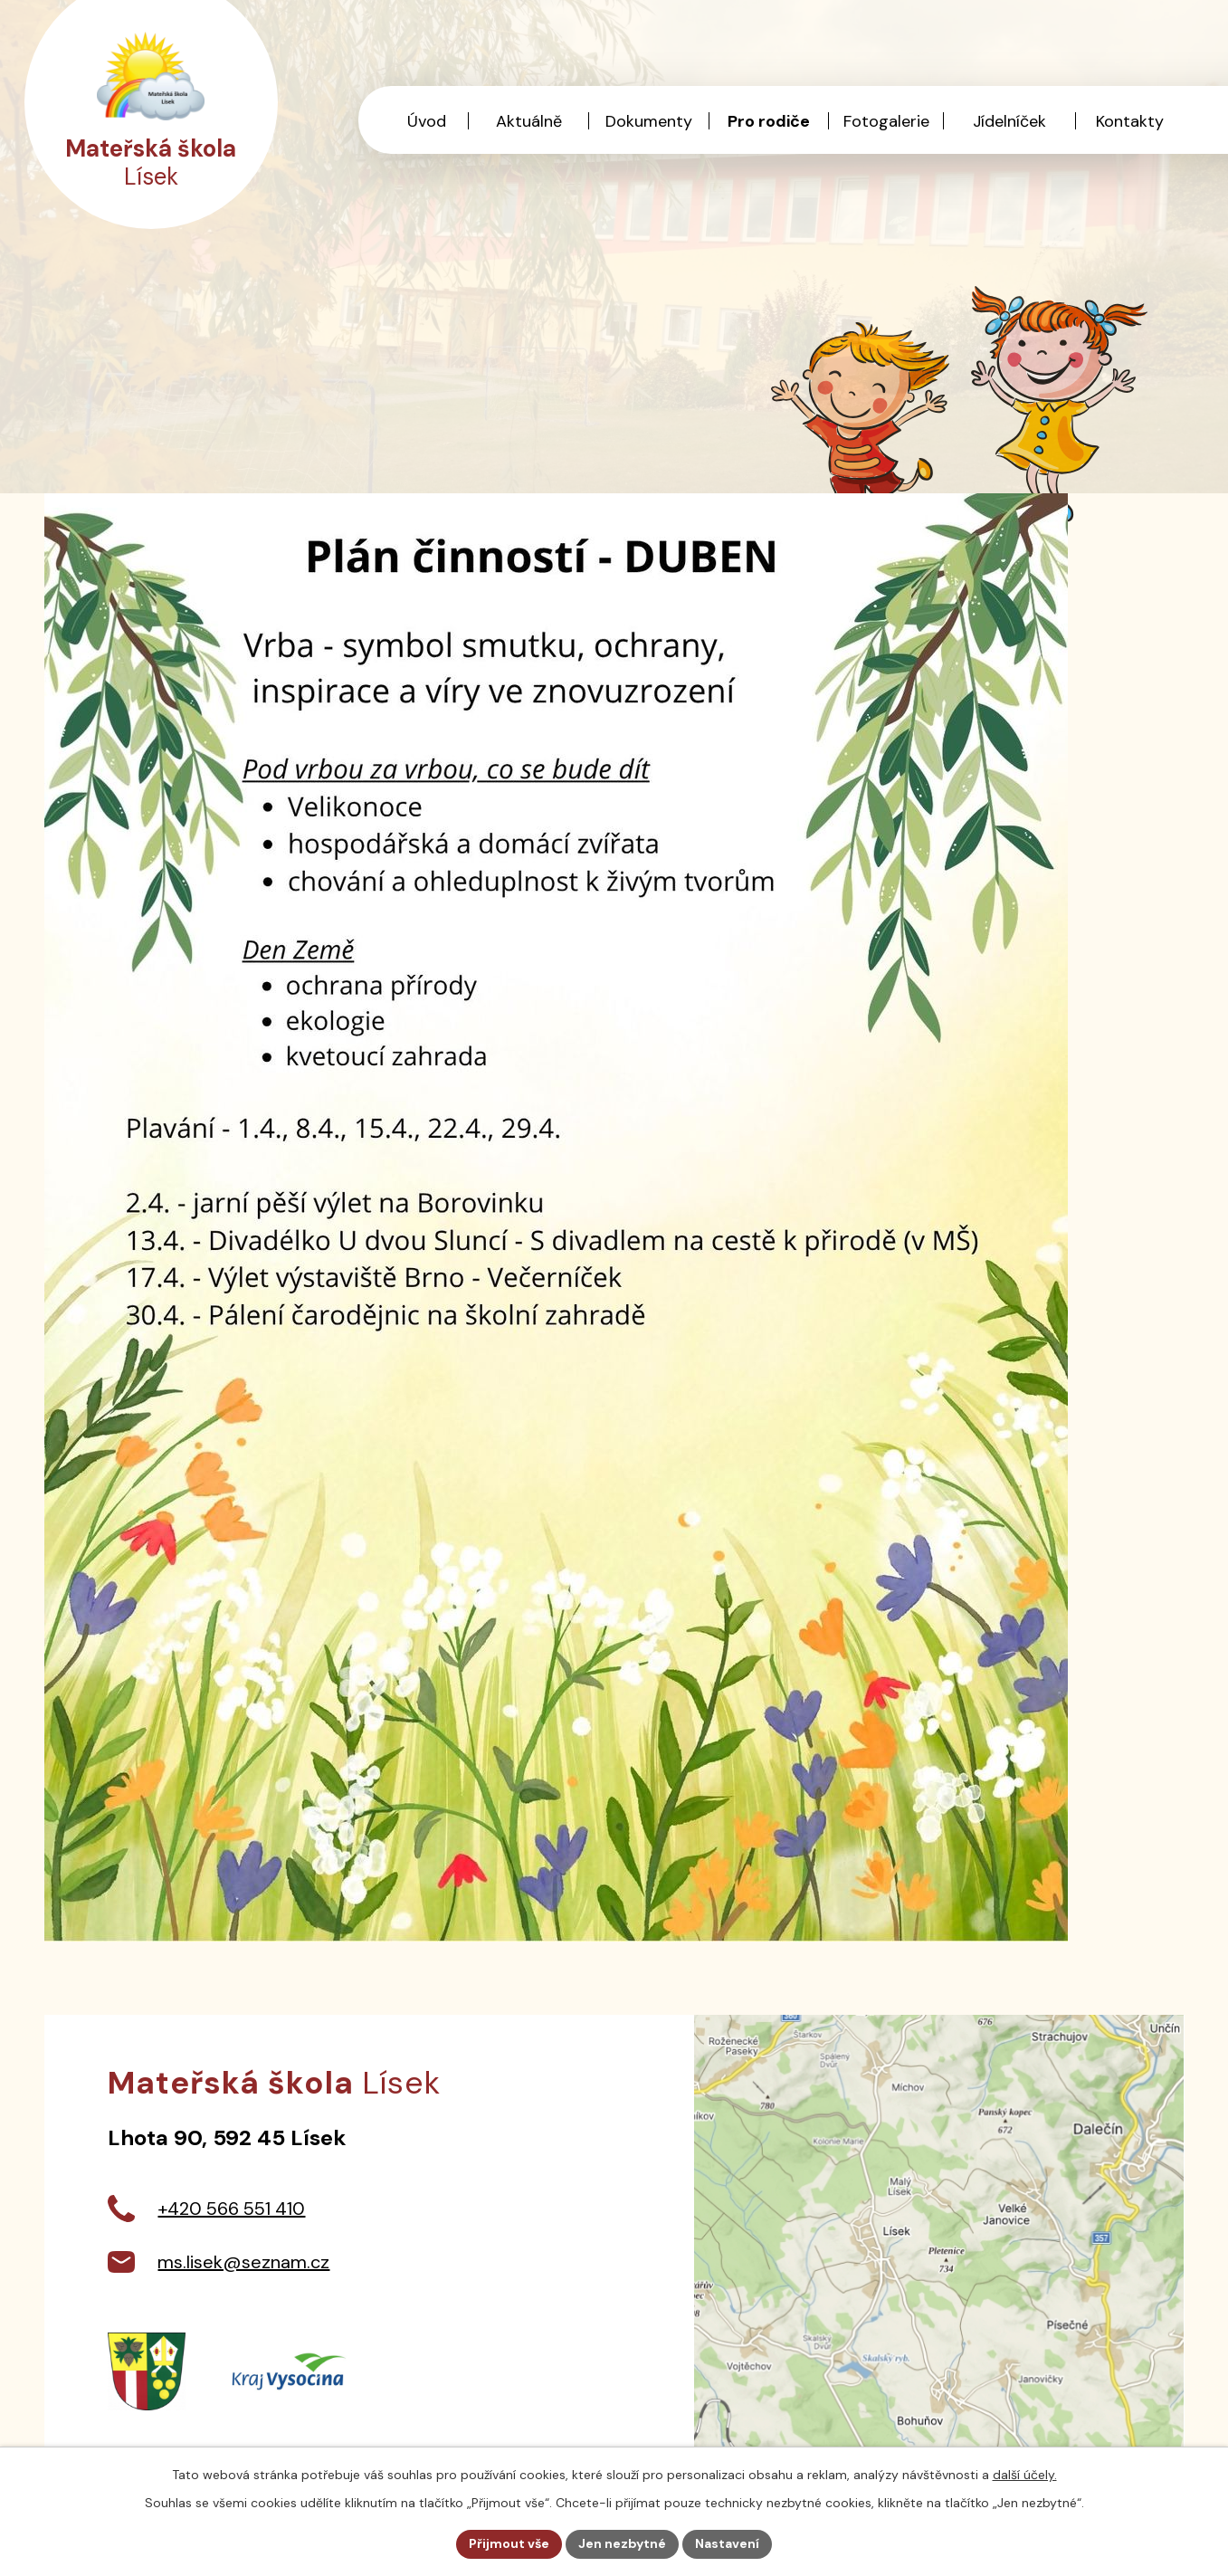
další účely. (1025, 2474)
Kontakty (1130, 121)
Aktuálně (529, 121)
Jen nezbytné (622, 2543)
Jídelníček (1009, 121)
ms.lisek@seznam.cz (243, 2262)
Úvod (426, 121)
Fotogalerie (886, 121)
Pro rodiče (769, 121)
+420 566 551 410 (231, 2208)
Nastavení (727, 2543)
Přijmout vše (509, 2543)
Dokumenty (648, 121)
